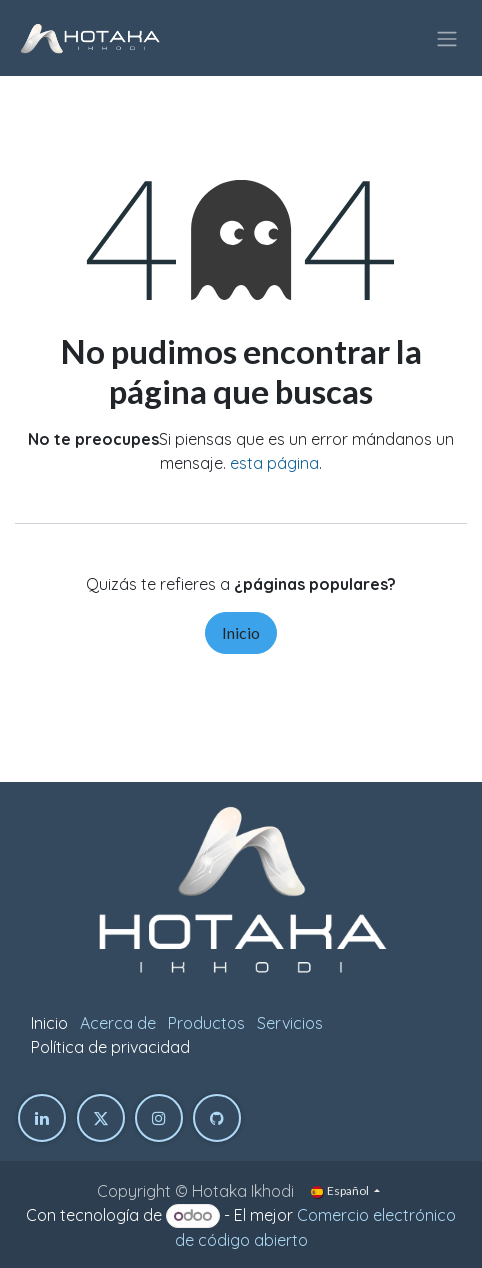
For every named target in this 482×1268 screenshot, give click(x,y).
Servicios (290, 1023)
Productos (206, 1023)
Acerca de (118, 1023)
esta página (274, 463)
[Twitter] (101, 1118)
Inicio (241, 632)
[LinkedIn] (42, 1118)
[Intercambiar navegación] (447, 38)
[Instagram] (159, 1118)
